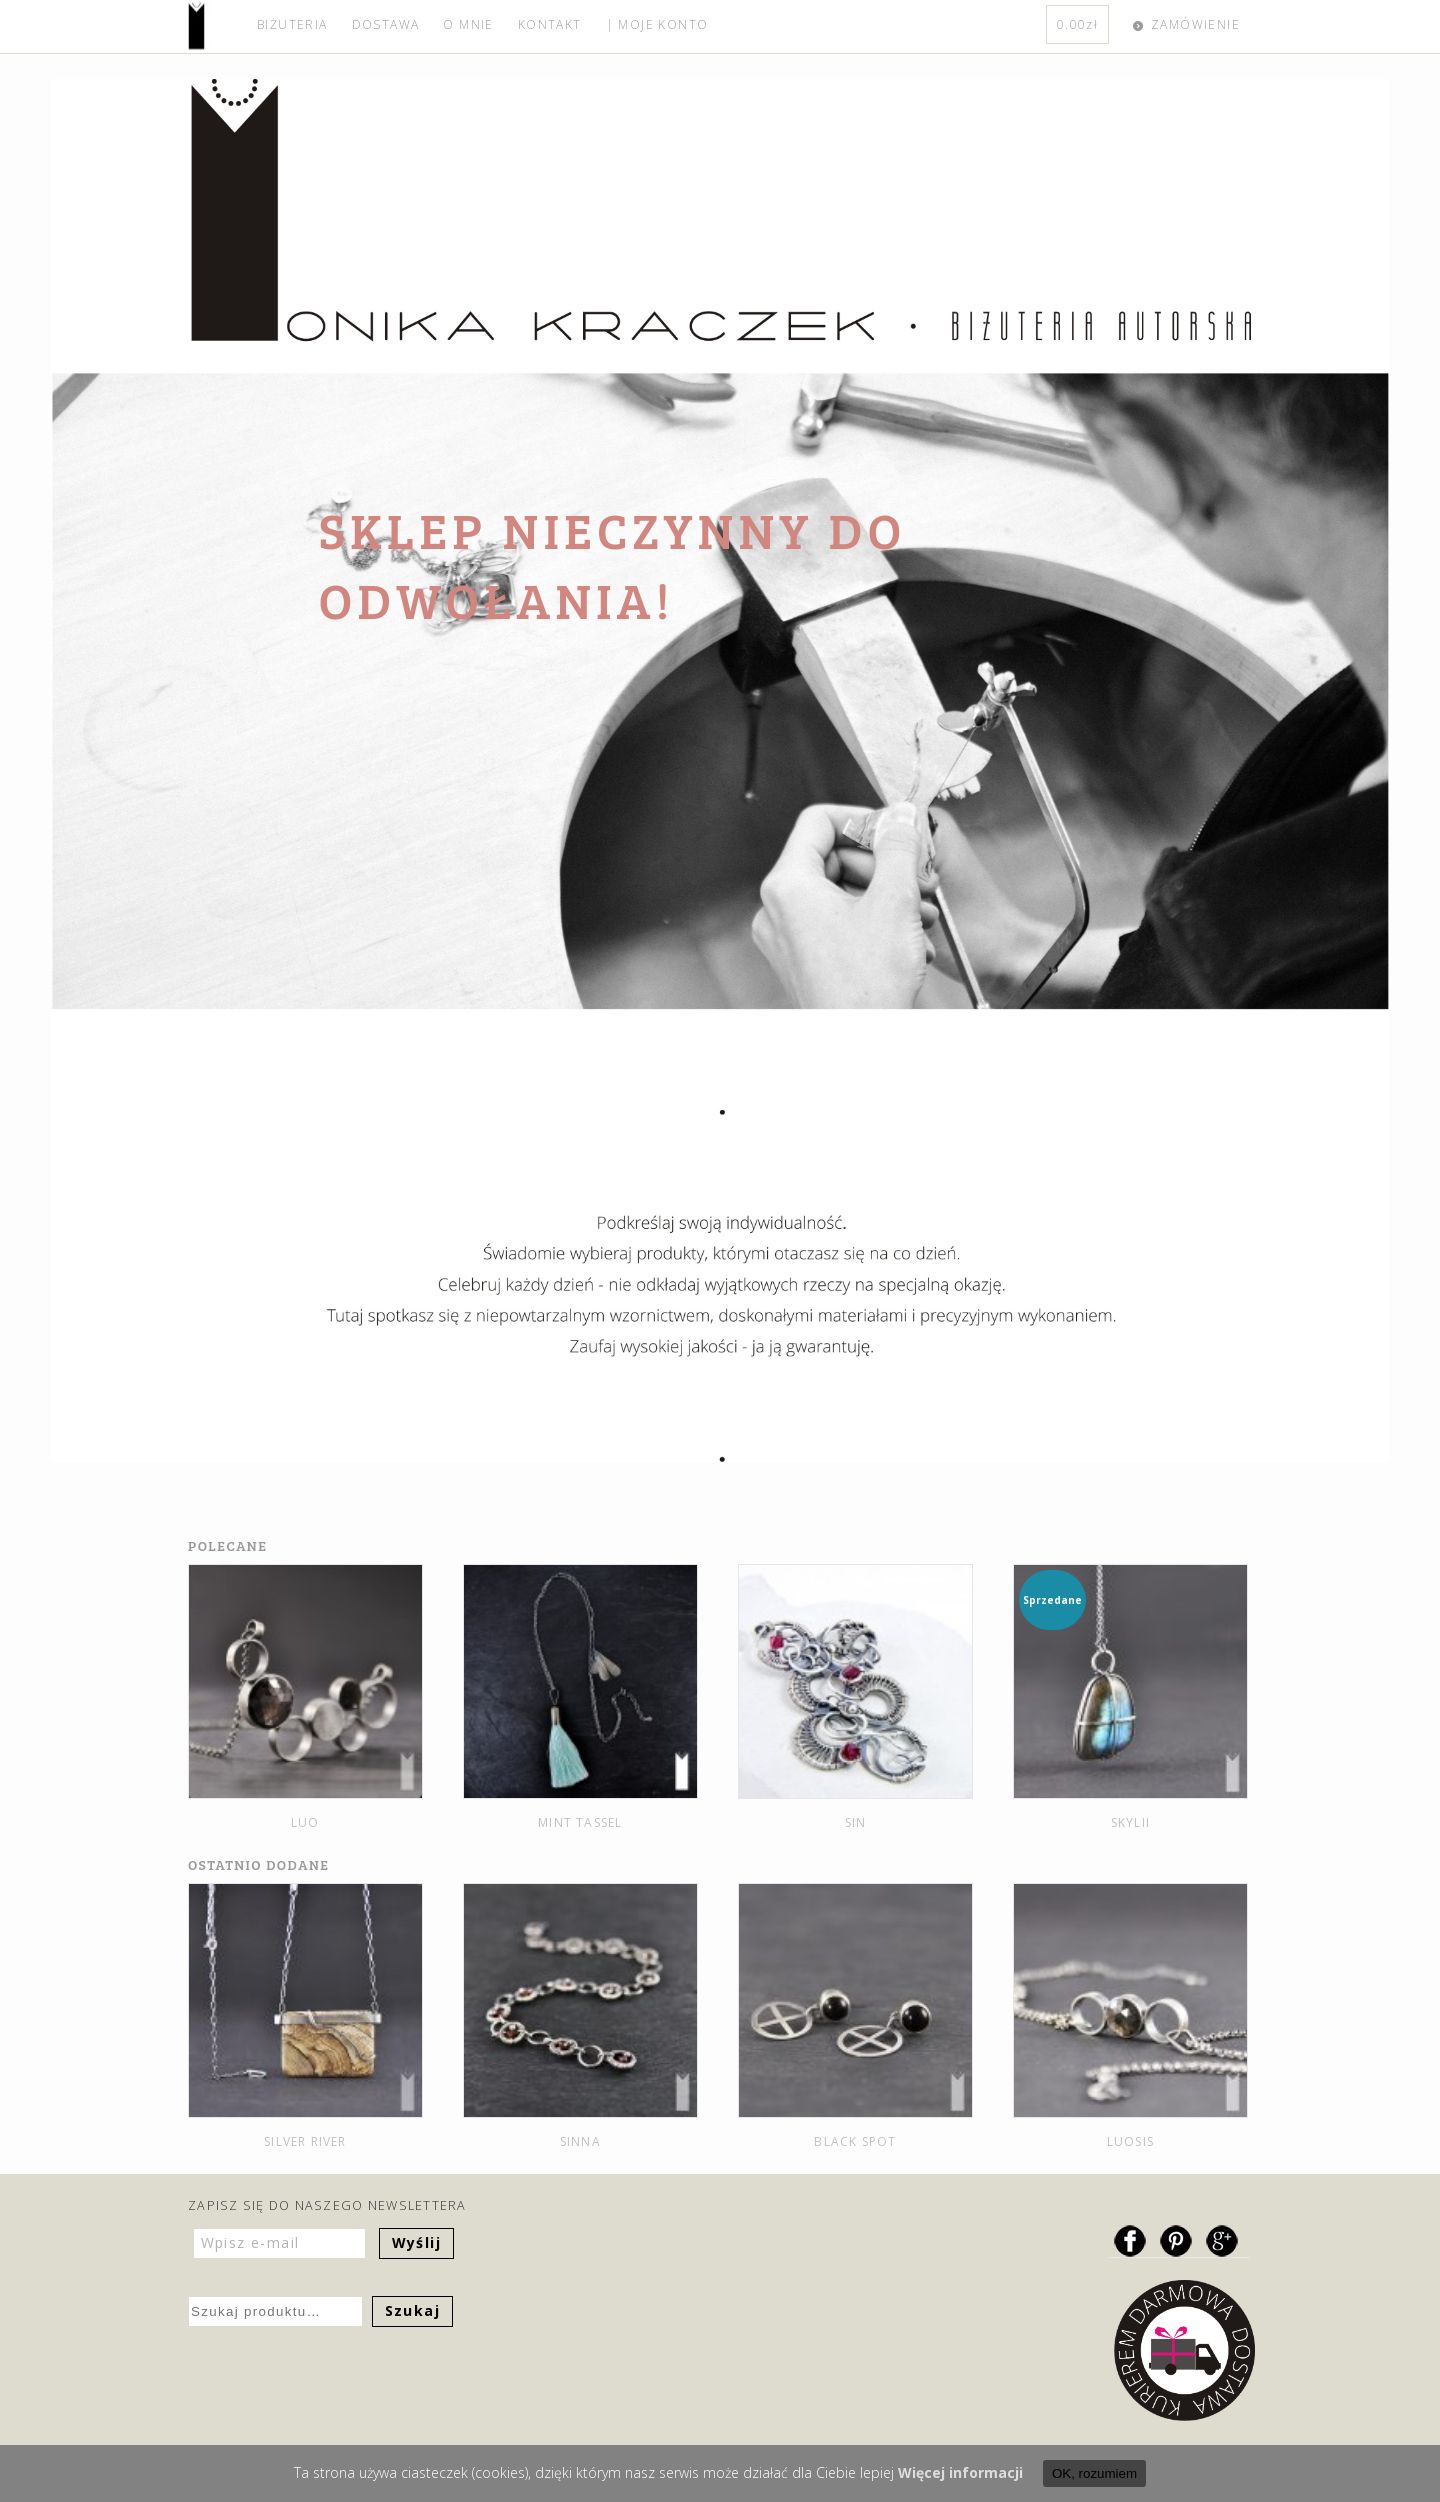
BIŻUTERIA (292, 24)
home (216, 26)
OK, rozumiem (1094, 2473)
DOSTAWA (386, 24)
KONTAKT (550, 24)
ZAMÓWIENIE (1195, 24)
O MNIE (468, 24)
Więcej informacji (960, 2472)
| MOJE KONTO (657, 24)
